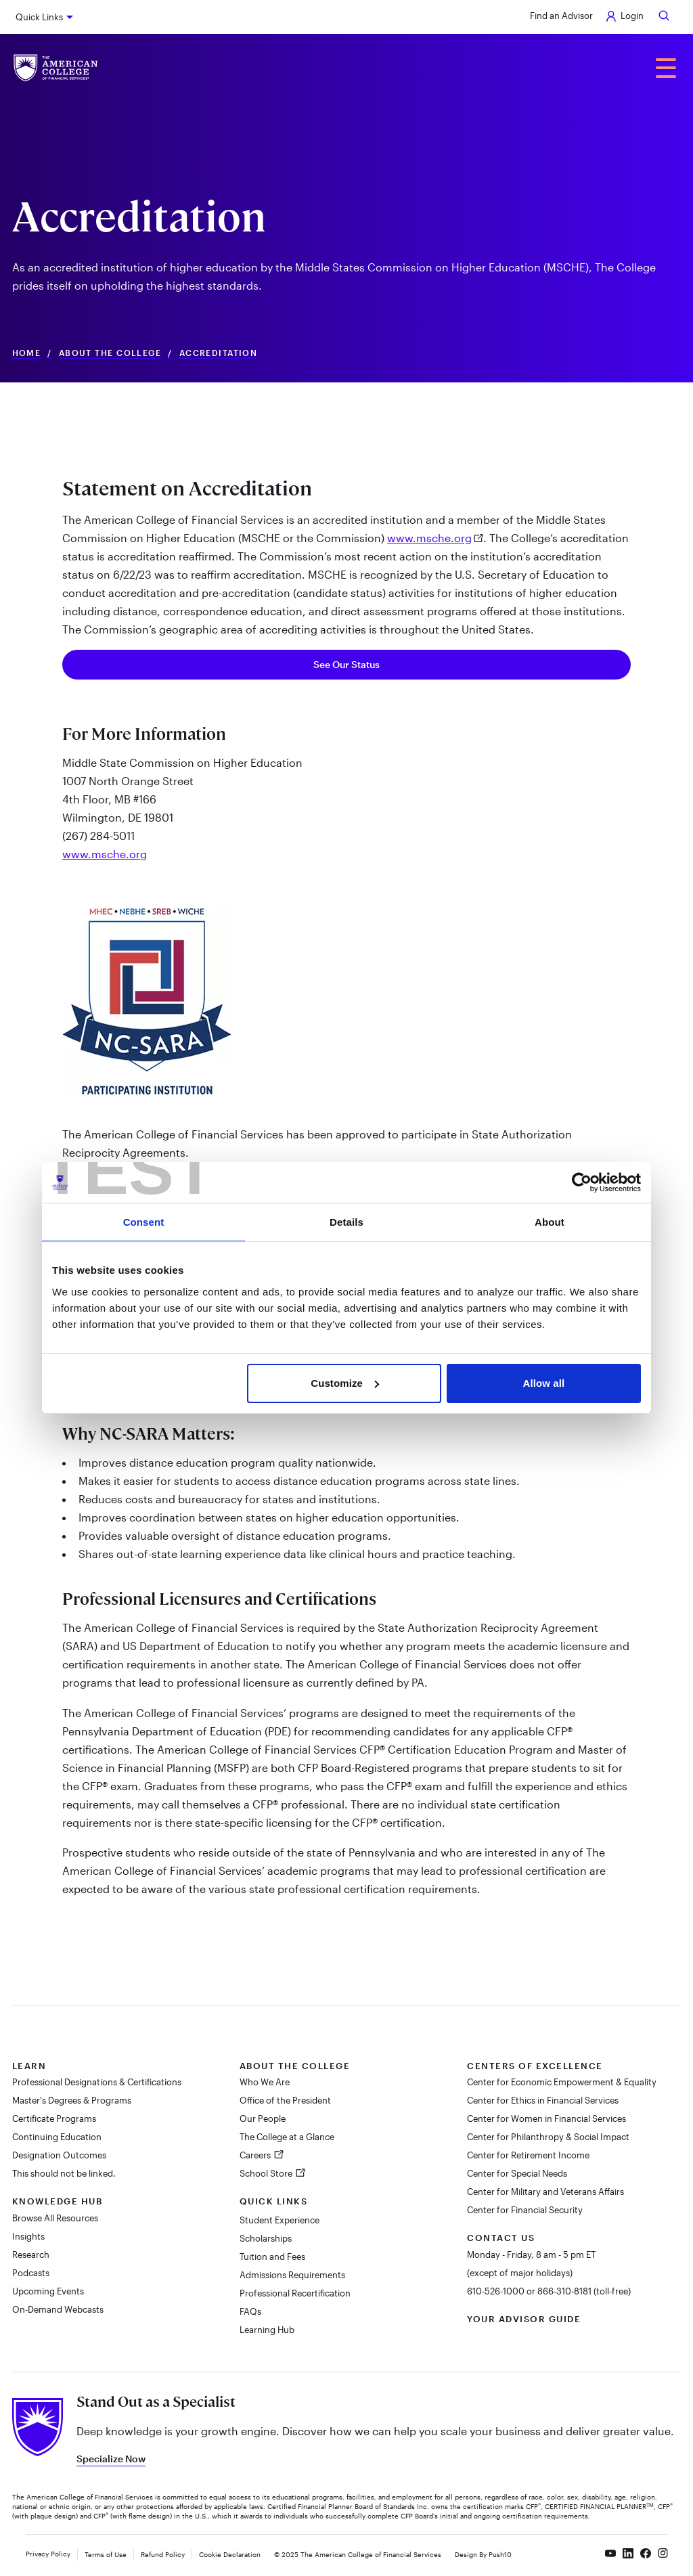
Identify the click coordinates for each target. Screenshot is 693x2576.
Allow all (544, 1383)
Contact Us (501, 2237)
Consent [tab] (143, 1222)
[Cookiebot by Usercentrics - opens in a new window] (581, 1182)
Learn (29, 2065)
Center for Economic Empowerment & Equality (561, 2082)
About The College (110, 353)
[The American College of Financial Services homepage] (55, 68)
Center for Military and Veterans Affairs (545, 2191)
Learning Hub (267, 2329)
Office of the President (285, 2100)
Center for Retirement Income (528, 2155)
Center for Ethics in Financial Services (543, 2100)
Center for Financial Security (525, 2210)
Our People (263, 2118)
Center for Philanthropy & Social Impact (548, 2136)
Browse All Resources (55, 2218)
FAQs (250, 2311)
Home (26, 353)
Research (30, 2254)
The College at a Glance (287, 2136)
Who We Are (265, 2082)
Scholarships (266, 2238)
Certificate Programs (54, 2118)
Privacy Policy (48, 2554)
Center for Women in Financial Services (546, 2118)
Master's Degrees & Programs (71, 2100)
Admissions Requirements (292, 2275)
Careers (256, 2155)
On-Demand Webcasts (58, 2309)
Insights (28, 2236)
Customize (345, 1383)
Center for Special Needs (517, 2173)
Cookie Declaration (230, 2554)
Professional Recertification (295, 2293)
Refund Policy (163, 2554)
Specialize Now (111, 2458)
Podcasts (30, 2273)
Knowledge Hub (57, 2201)
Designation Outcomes (59, 2155)
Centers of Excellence (535, 2065)
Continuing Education (57, 2136)
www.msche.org (429, 537)
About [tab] (549, 1222)
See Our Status (346, 664)
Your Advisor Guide (524, 2319)
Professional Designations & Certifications (96, 2082)
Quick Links (39, 17)
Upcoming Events (48, 2291)
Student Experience (279, 2220)
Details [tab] (346, 1222)
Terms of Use (106, 2554)
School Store (267, 2173)
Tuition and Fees (272, 2256)
